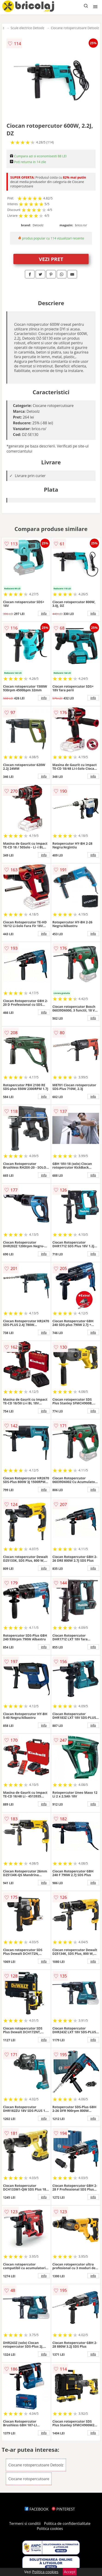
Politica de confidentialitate (67, 2523)
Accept (69, 2571)
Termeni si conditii (25, 2523)
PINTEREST (63, 2509)
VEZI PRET (51, 258)
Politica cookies (50, 2528)
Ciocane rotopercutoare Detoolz (75, 28)
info (44, 613)
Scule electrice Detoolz (27, 28)
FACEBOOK (36, 2509)
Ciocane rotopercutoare (28, 2478)
